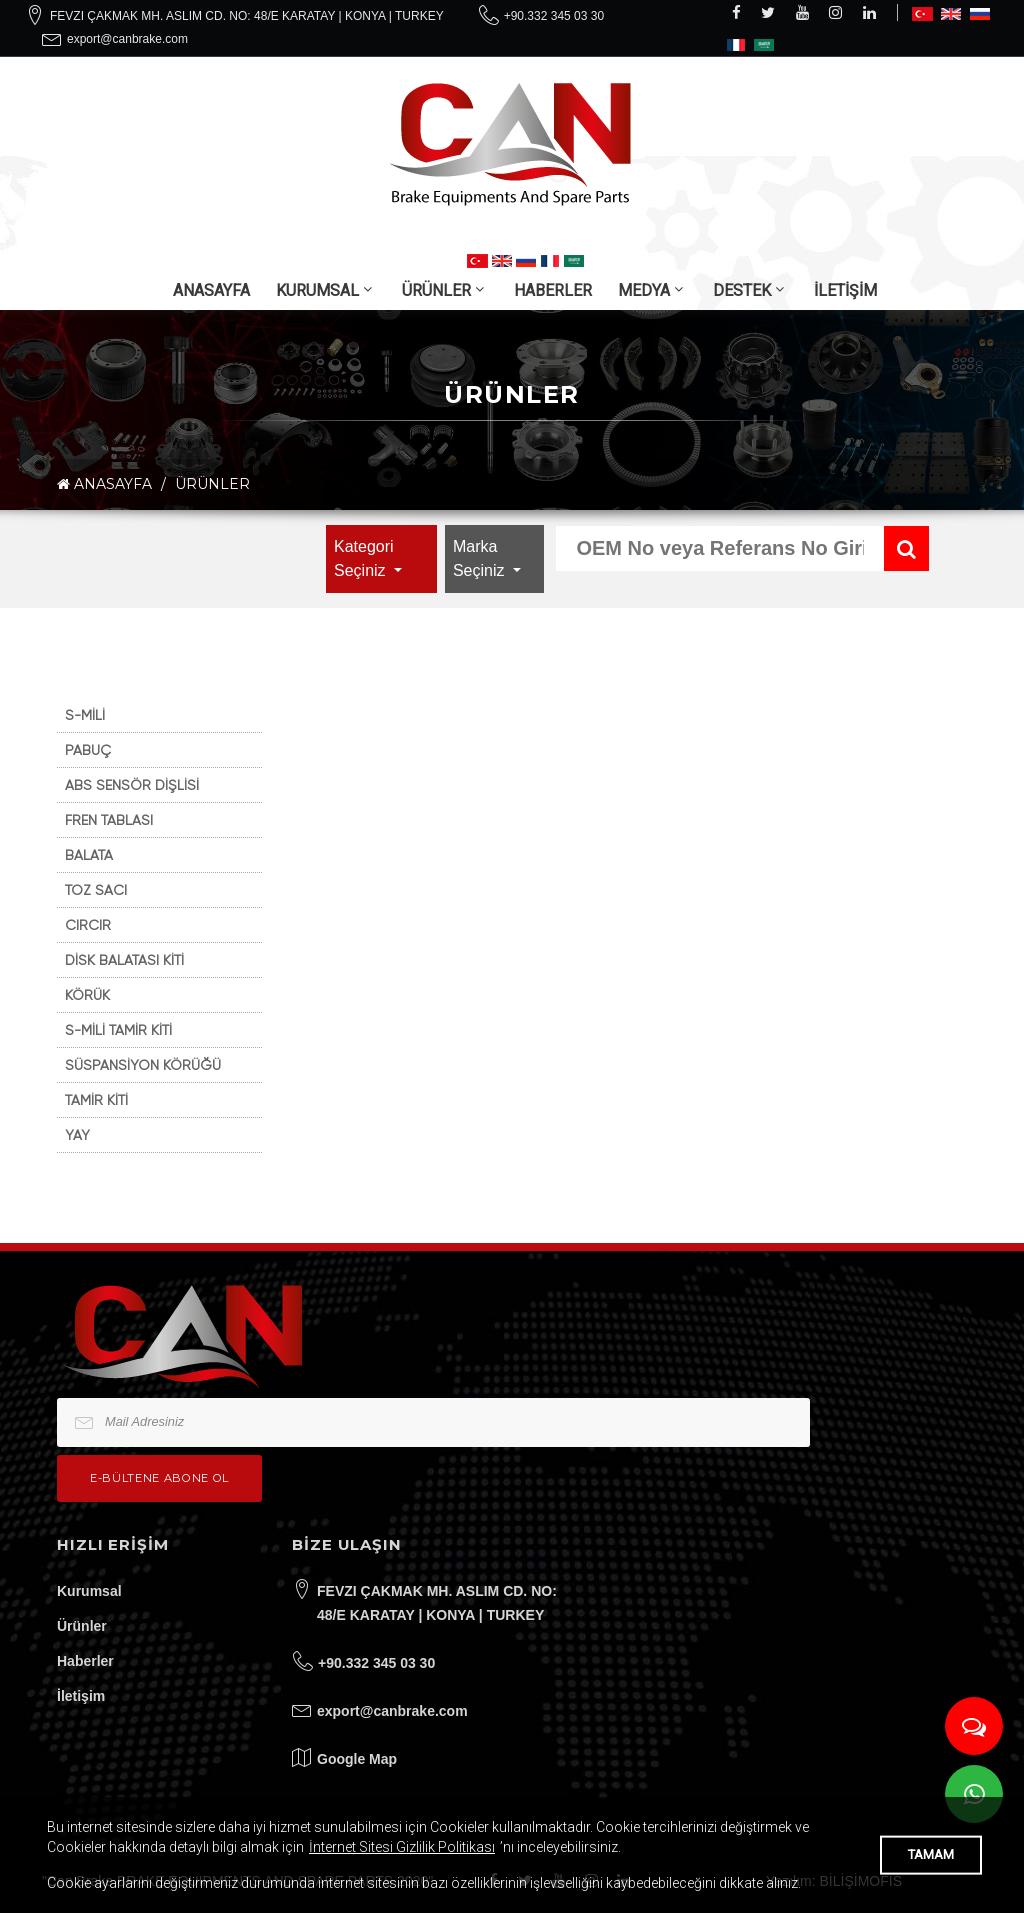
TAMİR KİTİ (96, 1100)
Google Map (357, 1759)
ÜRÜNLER (436, 290)
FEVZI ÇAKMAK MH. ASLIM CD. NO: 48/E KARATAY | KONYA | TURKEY (247, 16)
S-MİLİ (85, 715)
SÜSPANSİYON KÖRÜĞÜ (143, 1065)
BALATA (89, 855)
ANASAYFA (211, 290)
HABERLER (553, 290)
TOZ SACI (96, 890)
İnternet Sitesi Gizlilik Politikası (402, 1847)
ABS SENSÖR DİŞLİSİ (132, 785)
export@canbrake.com (127, 39)
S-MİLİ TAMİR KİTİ (118, 1030)
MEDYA (644, 290)
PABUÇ (88, 750)
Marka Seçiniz (481, 558)
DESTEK (742, 290)
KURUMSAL (317, 290)
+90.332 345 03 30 (554, 16)
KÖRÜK (87, 995)
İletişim (81, 1696)
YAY (77, 1135)
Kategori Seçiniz (364, 558)
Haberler (85, 1661)
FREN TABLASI (109, 820)
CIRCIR (88, 925)
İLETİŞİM (845, 290)
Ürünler (82, 1626)
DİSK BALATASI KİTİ (124, 960)
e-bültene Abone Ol (159, 1478)
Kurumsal (89, 1591)
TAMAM (931, 1854)
